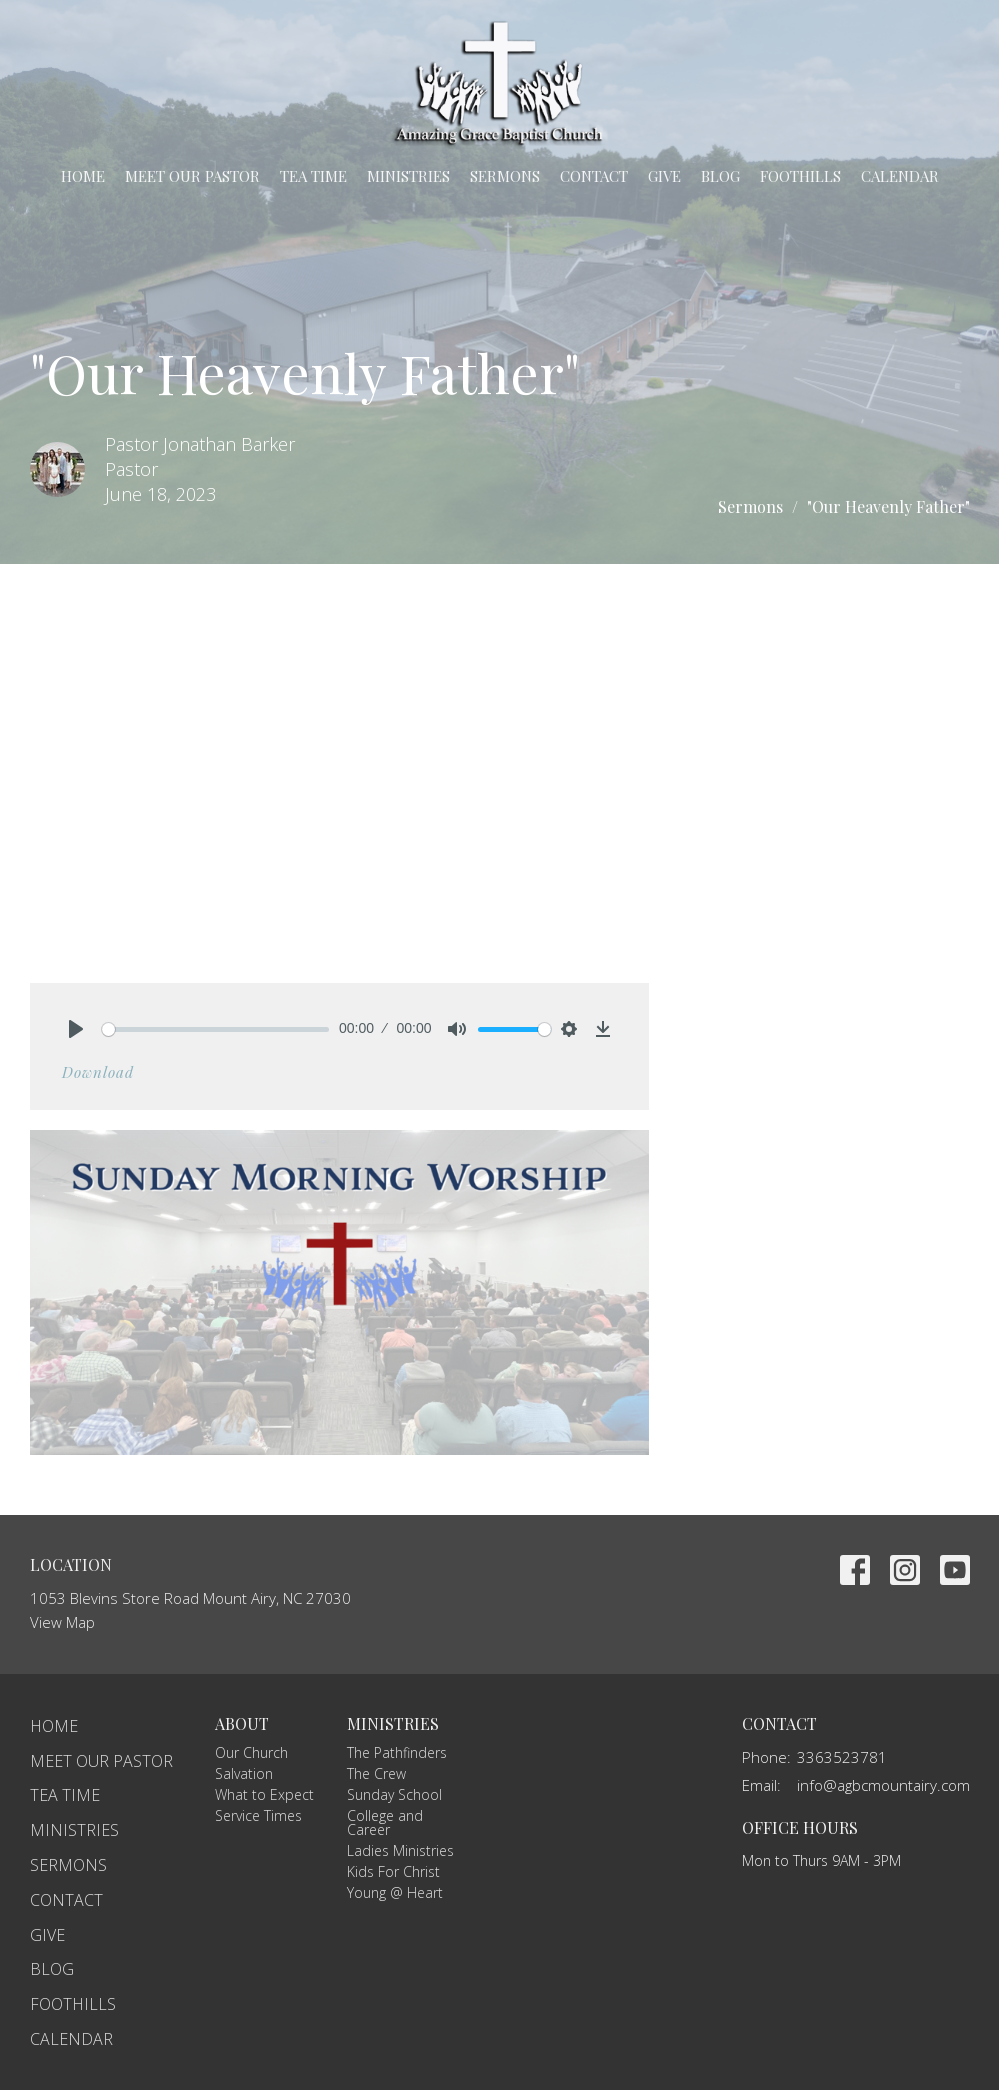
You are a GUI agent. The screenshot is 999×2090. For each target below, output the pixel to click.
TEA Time (313, 176)
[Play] (76, 1029)
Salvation (244, 1773)
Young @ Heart (395, 1892)
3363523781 (842, 1757)
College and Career (385, 1822)
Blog (720, 176)
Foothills (800, 176)
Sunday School (394, 1794)
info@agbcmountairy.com (883, 1785)
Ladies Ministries (400, 1850)
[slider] (216, 1029)
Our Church (251, 1752)
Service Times (258, 1815)
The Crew (376, 1773)
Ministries (408, 176)
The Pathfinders (397, 1752)
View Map (62, 1622)
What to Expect (264, 1794)
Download (98, 1072)
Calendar (900, 176)
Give (664, 176)
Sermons (505, 176)
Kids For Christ (393, 1871)
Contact (594, 176)
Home (83, 176)
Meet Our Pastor (192, 176)
